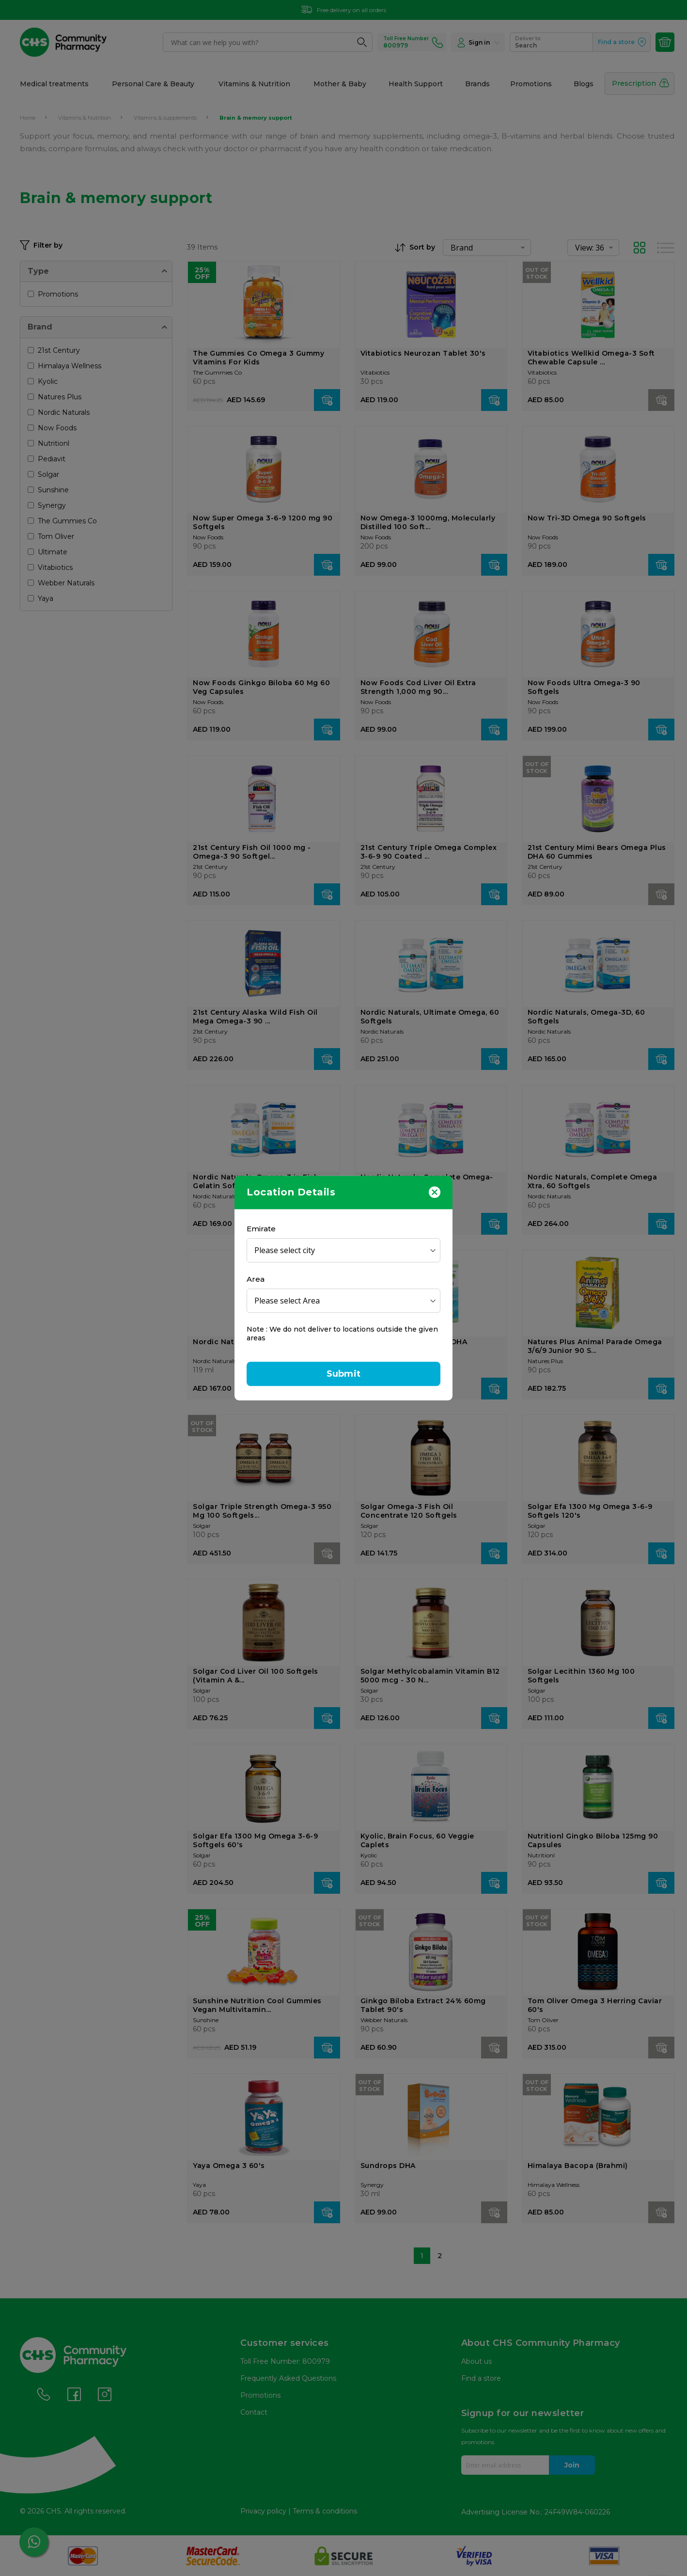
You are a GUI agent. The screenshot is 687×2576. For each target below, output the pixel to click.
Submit (343, 1373)
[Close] (434, 1191)
